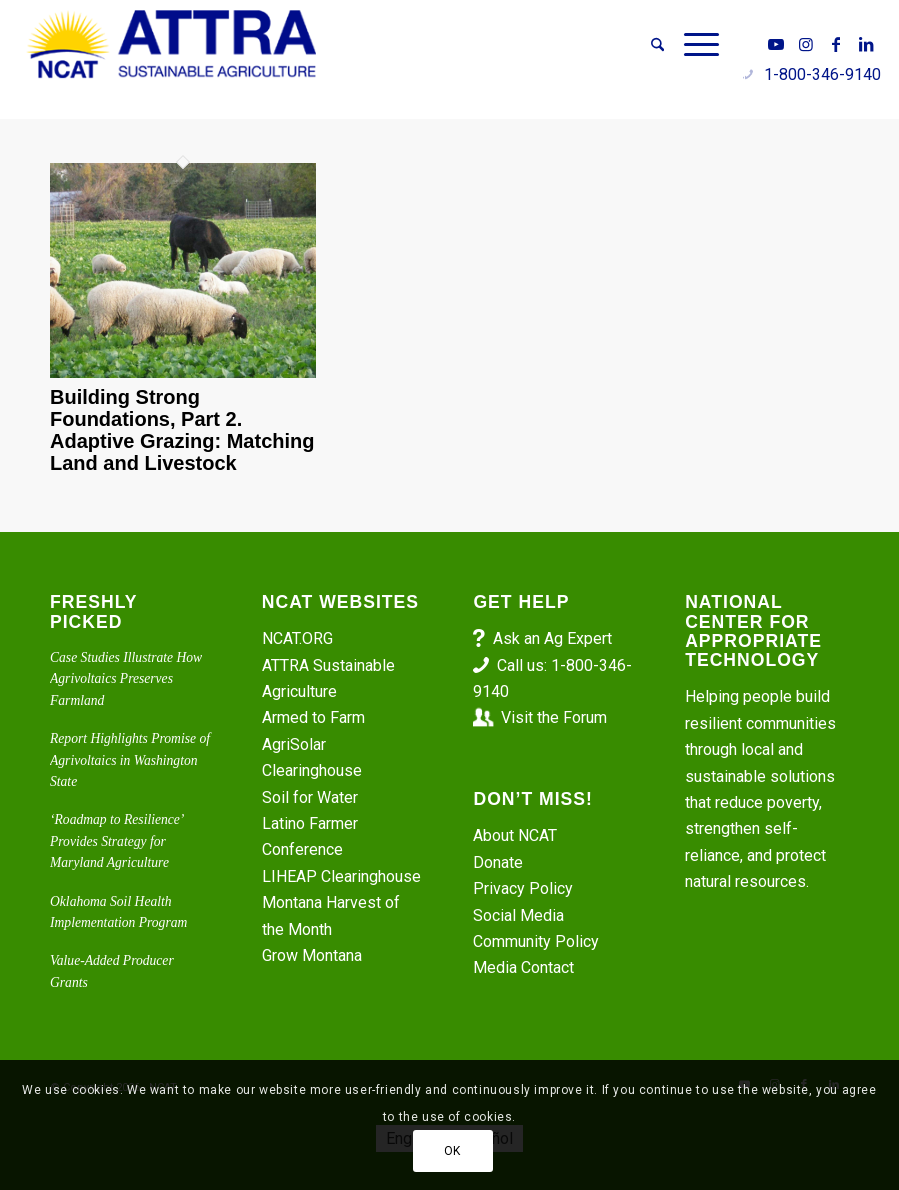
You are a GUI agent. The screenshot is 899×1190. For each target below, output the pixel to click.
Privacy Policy (523, 888)
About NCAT (515, 835)
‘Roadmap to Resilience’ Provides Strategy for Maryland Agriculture (116, 841)
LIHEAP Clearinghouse (341, 876)
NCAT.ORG (297, 638)
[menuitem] (657, 45)
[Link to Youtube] (776, 44)
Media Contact (523, 967)
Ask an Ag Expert (552, 638)
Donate (498, 862)
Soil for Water (310, 797)
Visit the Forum (554, 717)
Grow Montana (312, 955)
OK (452, 1151)
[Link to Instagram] (806, 44)
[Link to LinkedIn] (866, 44)
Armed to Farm (313, 717)
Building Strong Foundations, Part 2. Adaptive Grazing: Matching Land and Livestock (182, 430)
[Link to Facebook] (836, 44)
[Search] (657, 45)
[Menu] (696, 45)
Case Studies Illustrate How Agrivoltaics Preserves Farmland (126, 679)
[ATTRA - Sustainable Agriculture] (172, 45)
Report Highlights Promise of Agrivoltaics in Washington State (130, 760)
